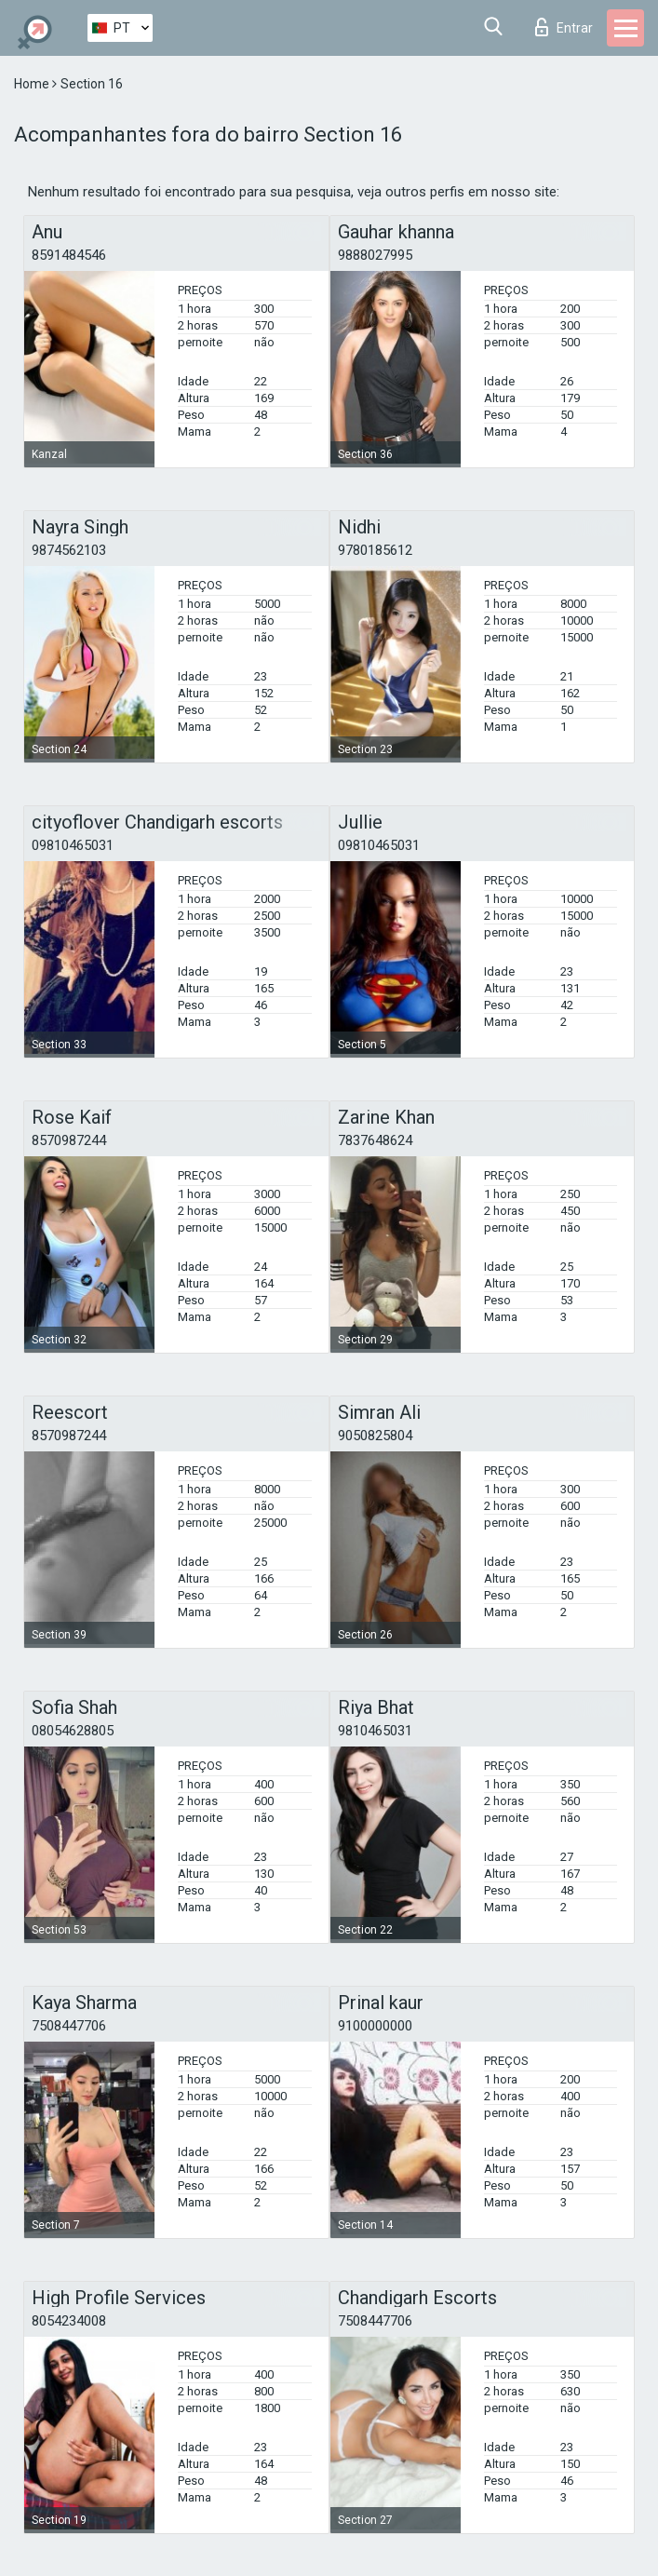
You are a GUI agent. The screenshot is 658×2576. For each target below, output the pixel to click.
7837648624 (375, 1140)
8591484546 (69, 255)
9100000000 (375, 2025)
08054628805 (73, 1730)
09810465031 (73, 845)
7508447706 (69, 2025)
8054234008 (69, 2321)
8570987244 (69, 1140)
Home (33, 83)
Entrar (564, 27)
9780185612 (375, 550)
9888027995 (375, 255)
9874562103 (69, 550)
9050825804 (375, 1435)
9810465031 (375, 1730)
